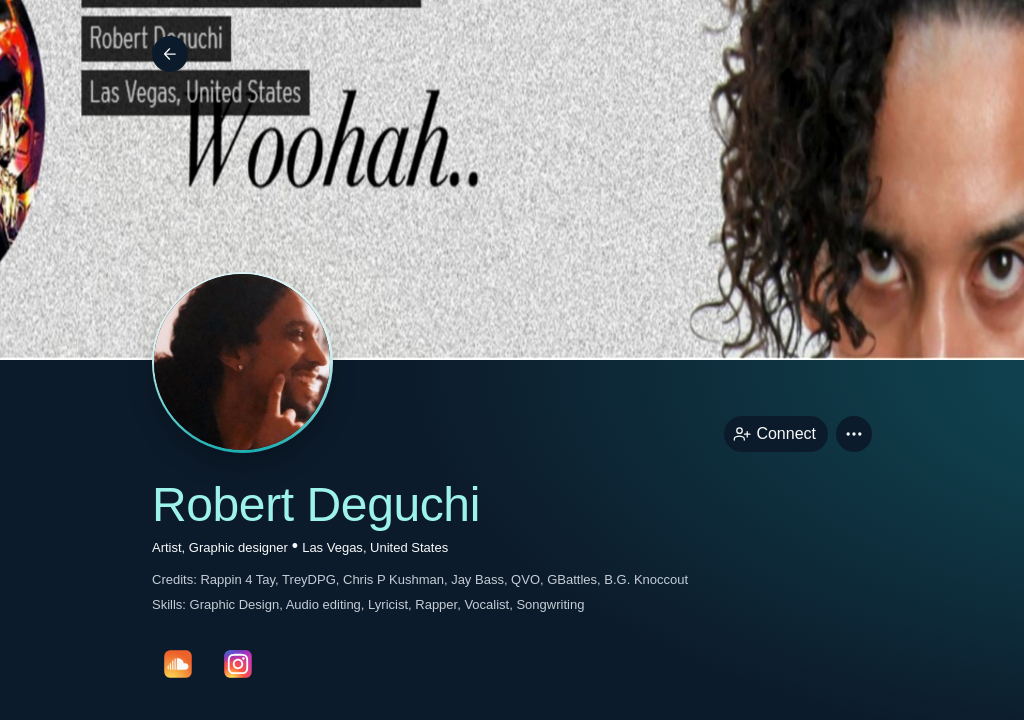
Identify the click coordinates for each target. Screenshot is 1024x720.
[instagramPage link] (238, 664)
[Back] (170, 54)
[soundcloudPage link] (178, 664)
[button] (854, 434)
